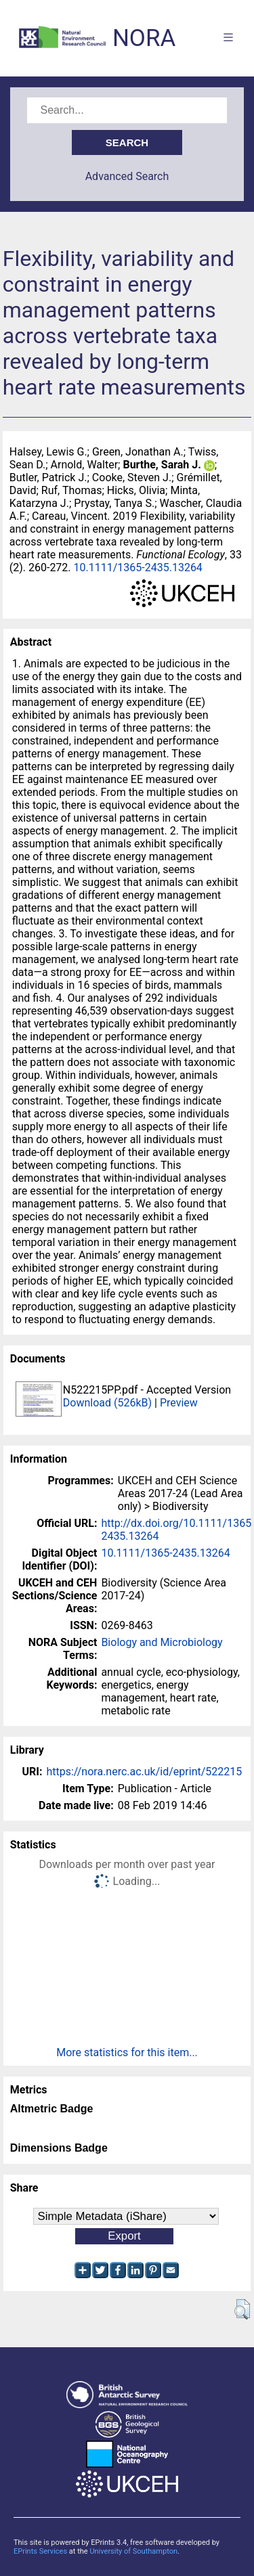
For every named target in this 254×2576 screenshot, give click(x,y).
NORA (143, 38)
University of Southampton (133, 2551)
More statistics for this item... (127, 2052)
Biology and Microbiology (161, 1642)
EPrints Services (40, 2551)
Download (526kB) (107, 1402)
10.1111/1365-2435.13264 (138, 567)
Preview (179, 1402)
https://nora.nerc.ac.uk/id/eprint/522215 (144, 1771)
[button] (242, 2309)
